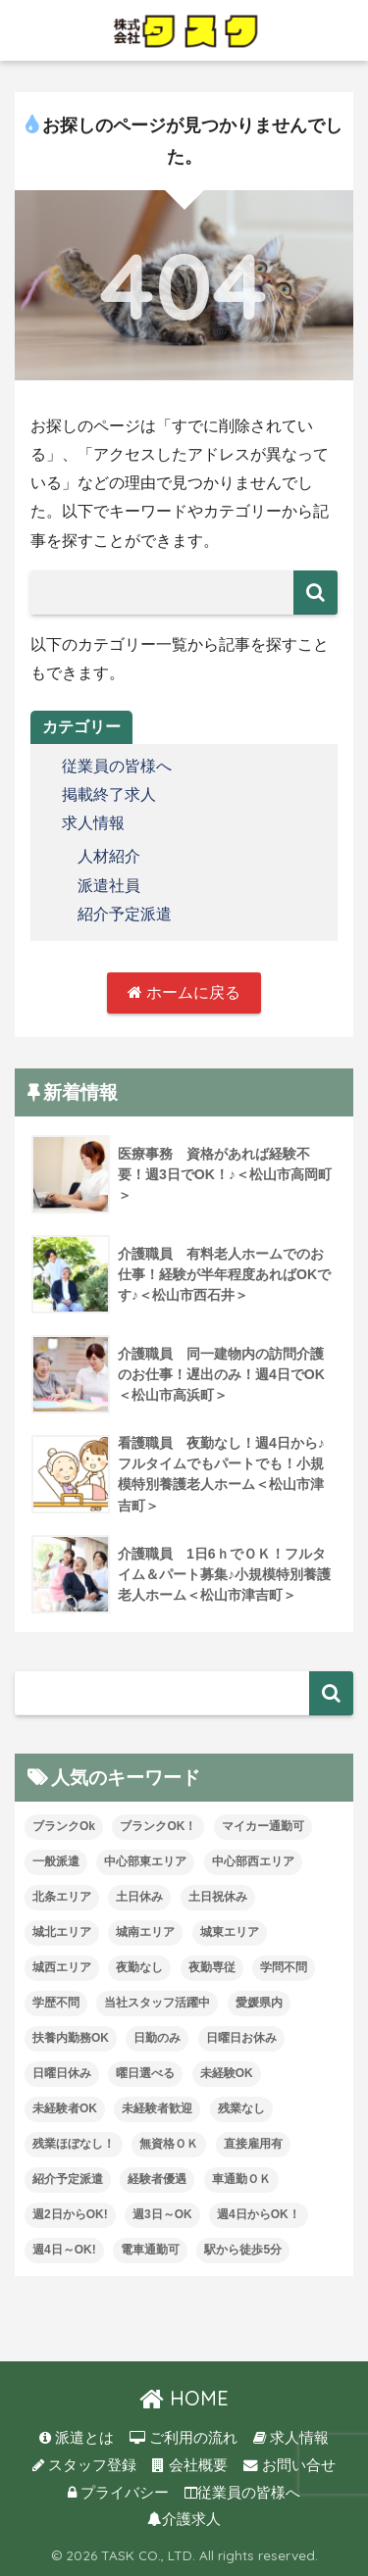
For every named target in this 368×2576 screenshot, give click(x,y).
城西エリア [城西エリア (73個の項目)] (61, 1967)
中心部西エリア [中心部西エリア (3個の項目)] (253, 1861)
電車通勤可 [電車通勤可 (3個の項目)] (150, 2249)
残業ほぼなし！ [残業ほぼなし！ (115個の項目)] (73, 2144)
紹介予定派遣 (125, 914)
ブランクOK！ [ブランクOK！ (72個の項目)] (158, 1826)
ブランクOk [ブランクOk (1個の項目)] (63, 1826)
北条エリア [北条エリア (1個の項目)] (61, 1897)
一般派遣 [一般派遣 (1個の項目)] (55, 1861)
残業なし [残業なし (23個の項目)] (241, 2108)
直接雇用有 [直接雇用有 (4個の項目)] (253, 2144)
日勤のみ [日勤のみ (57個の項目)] (157, 2038)
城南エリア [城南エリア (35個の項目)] (145, 1932)
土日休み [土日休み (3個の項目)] (139, 1897)
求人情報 (93, 823)
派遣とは (76, 2438)
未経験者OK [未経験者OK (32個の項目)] (64, 2108)
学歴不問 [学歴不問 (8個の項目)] (55, 2002)
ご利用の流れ (183, 2438)
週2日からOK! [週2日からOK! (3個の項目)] (70, 2214)
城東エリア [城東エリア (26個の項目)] (229, 1932)
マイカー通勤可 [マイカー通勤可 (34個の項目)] (263, 1826)
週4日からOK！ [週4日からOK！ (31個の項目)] (258, 2214)
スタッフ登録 (84, 2465)
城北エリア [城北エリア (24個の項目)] (61, 1932)
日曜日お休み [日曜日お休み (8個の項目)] (241, 2038)
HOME (184, 2398)
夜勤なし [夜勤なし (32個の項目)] (139, 1967)
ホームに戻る (184, 992)
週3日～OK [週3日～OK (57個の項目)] (162, 2214)
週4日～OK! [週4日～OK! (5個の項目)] (64, 2249)
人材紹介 (109, 856)
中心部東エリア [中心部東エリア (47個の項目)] (145, 1861)
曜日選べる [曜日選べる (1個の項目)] (145, 2073)
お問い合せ (289, 2465)
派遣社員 (109, 885)
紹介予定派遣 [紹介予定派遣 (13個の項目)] (67, 2179)
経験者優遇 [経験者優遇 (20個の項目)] (157, 2179)
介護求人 (184, 2519)
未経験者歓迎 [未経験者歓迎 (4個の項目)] (157, 2108)
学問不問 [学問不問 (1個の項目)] (283, 1967)
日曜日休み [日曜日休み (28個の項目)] (61, 2073)
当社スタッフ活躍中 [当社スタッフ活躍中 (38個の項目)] (157, 2002)
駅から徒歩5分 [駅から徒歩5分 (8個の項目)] (243, 2249)
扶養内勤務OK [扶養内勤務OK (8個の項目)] (70, 2038)
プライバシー (118, 2493)
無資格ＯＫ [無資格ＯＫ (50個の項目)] (168, 2144)
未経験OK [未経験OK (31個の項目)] (226, 2073)
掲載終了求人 (109, 794)
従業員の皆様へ (117, 766)
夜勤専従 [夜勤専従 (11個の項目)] (212, 1967)
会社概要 (189, 2465)
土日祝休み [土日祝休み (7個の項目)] (217, 1897)
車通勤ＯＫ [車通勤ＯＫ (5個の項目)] (241, 2179)
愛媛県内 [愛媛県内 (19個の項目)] (259, 2002)
